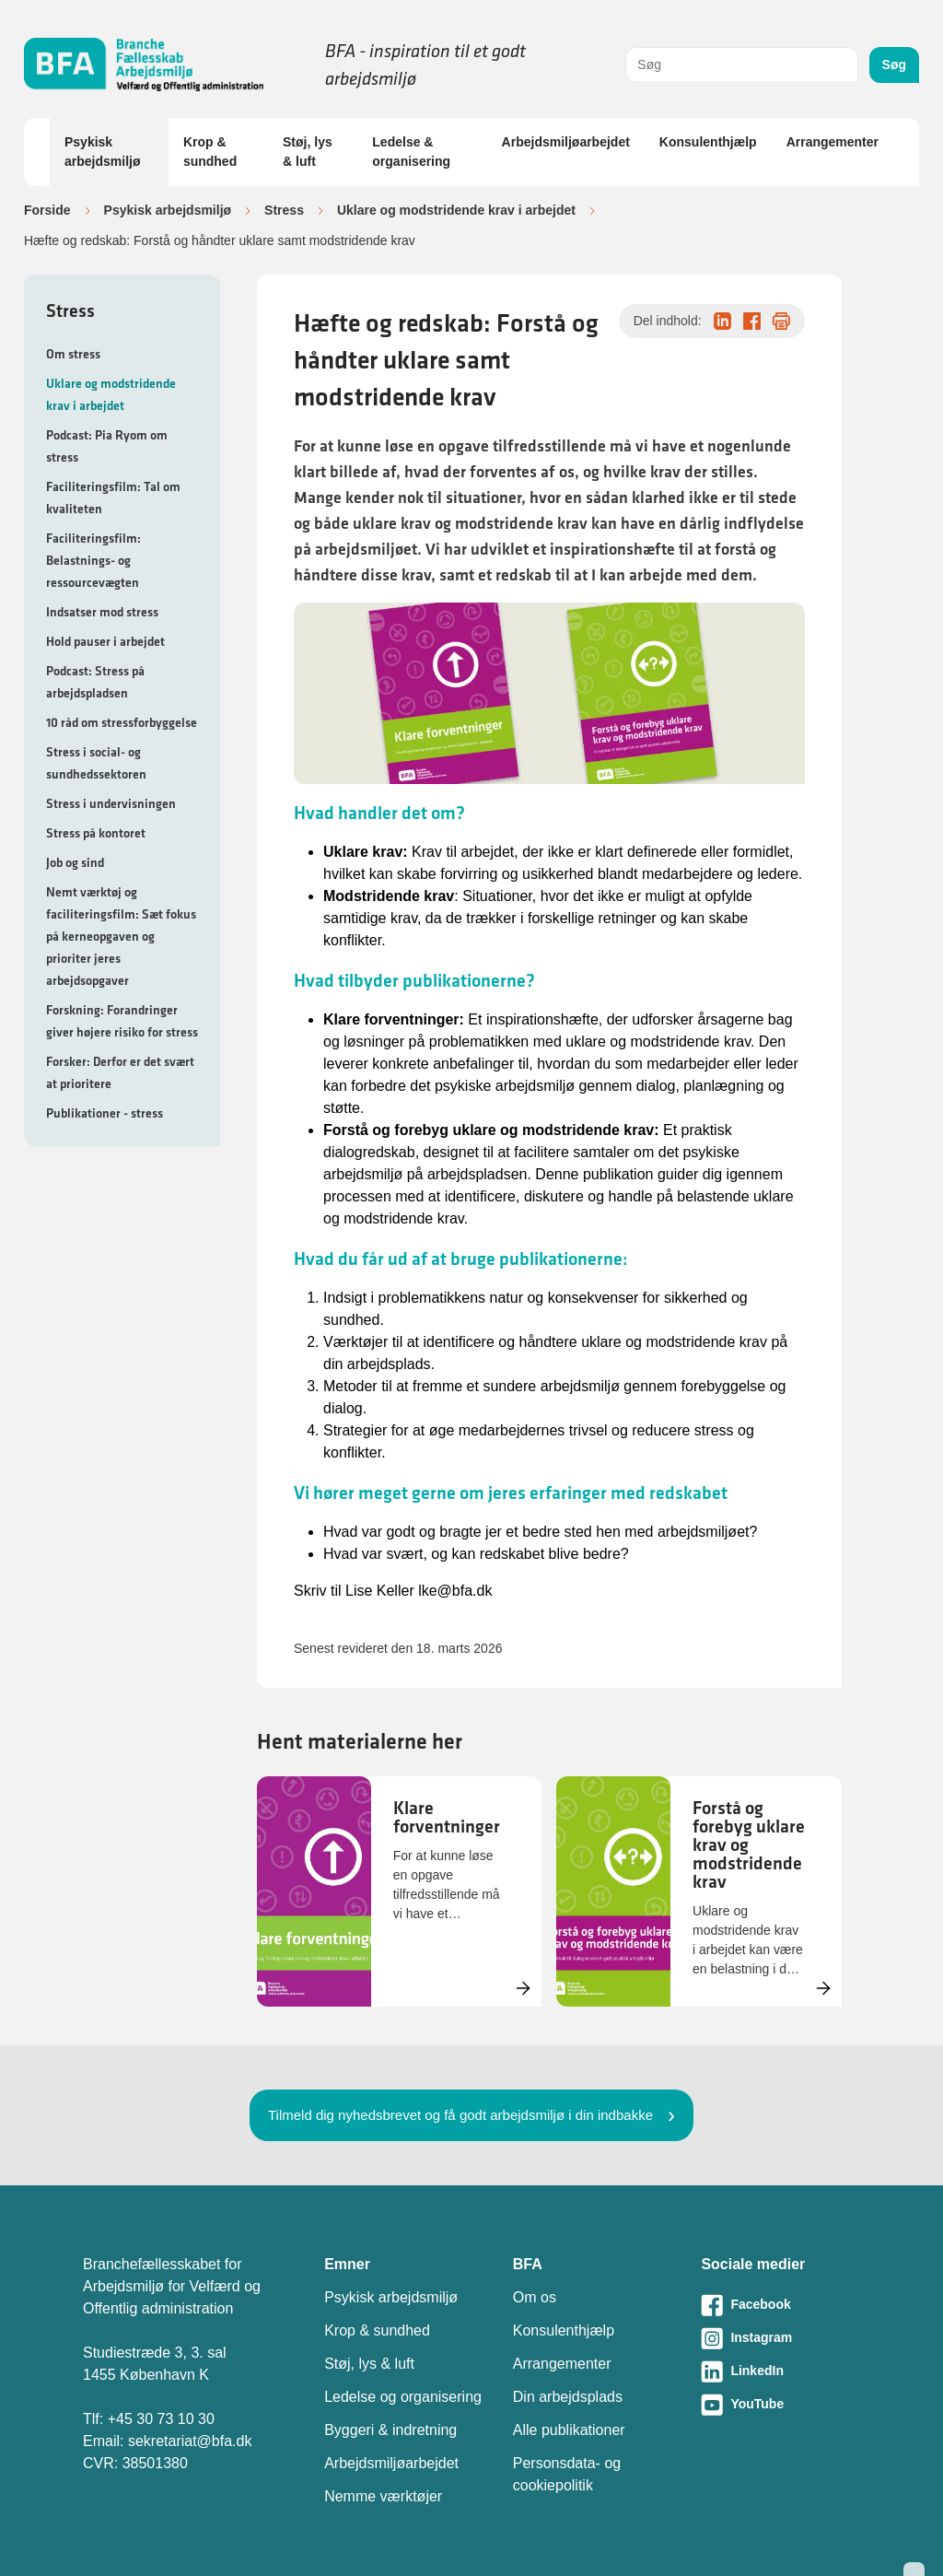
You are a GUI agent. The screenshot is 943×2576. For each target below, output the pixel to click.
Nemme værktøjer (383, 2496)
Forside (47, 210)
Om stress (73, 353)
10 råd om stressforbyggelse (121, 722)
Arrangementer (832, 142)
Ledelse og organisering (403, 2397)
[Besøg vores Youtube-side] (780, 2405)
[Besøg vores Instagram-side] (780, 2338)
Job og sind (75, 862)
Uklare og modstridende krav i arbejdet (456, 210)
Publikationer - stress (104, 1113)
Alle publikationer (569, 2430)
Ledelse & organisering (411, 152)
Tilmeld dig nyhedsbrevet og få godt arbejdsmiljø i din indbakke (460, 2115)
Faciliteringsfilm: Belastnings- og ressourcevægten (93, 560)
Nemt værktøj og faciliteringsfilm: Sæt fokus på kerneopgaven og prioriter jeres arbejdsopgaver (121, 936)
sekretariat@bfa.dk (190, 2441)
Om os (534, 2297)
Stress (284, 210)
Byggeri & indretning (390, 2430)
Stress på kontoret (96, 833)
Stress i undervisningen (111, 803)
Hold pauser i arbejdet (105, 641)
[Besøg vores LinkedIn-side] (780, 2371)
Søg (894, 64)
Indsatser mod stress (102, 611)
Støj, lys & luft (307, 152)
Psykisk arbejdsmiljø (102, 152)
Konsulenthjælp (708, 142)
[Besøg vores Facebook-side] (780, 2305)
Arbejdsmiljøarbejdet (566, 142)
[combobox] (741, 65)
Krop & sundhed (210, 152)
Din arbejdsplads (568, 2397)
